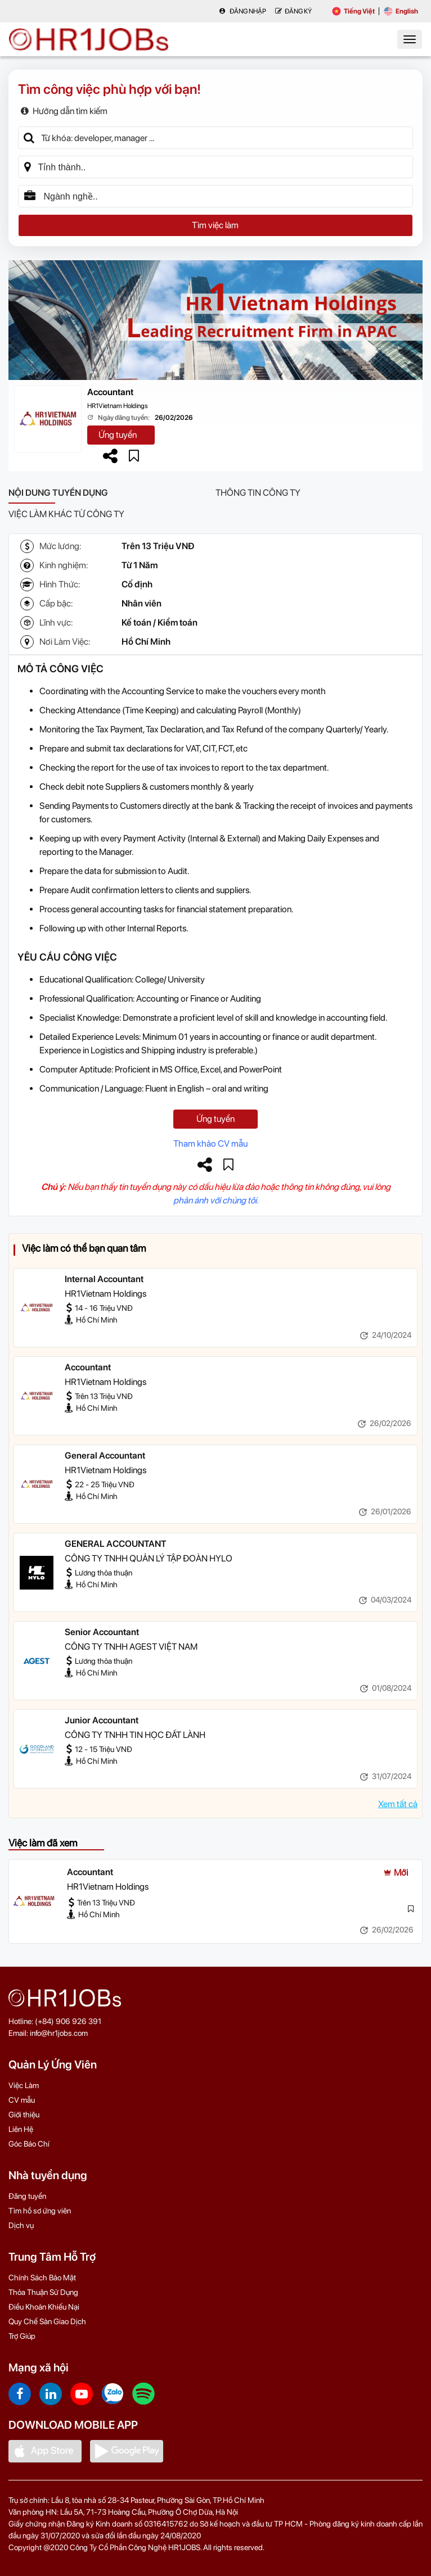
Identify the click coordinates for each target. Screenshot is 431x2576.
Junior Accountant (101, 1720)
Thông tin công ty (258, 492)
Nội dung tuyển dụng (58, 492)
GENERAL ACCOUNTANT (116, 1543)
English (401, 11)
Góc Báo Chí (29, 2143)
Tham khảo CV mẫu (210, 1143)
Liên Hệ (20, 2129)
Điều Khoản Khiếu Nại (43, 2306)
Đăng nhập (242, 11)
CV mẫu (21, 2099)
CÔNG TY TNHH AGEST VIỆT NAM (131, 1646)
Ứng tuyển (117, 434)
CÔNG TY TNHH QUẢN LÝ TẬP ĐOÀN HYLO (148, 1558)
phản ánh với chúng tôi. (215, 1200)
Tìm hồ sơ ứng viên (39, 2210)
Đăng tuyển (27, 2196)
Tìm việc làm (215, 225)
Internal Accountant (104, 1279)
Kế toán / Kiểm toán (159, 622)
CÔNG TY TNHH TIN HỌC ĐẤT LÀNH (135, 1735)
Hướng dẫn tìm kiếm (64, 111)
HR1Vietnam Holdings (117, 406)
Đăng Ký (293, 11)
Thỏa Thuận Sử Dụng (43, 2292)
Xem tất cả (397, 1804)
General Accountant (105, 1455)
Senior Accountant (102, 1632)
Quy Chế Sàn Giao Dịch (47, 2321)
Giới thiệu (23, 2114)
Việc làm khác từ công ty (66, 514)
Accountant (110, 392)
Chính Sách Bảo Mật (42, 2277)
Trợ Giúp (21, 2335)
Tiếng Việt (353, 11)
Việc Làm (23, 2085)
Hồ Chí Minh (146, 641)
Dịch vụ (21, 2225)
